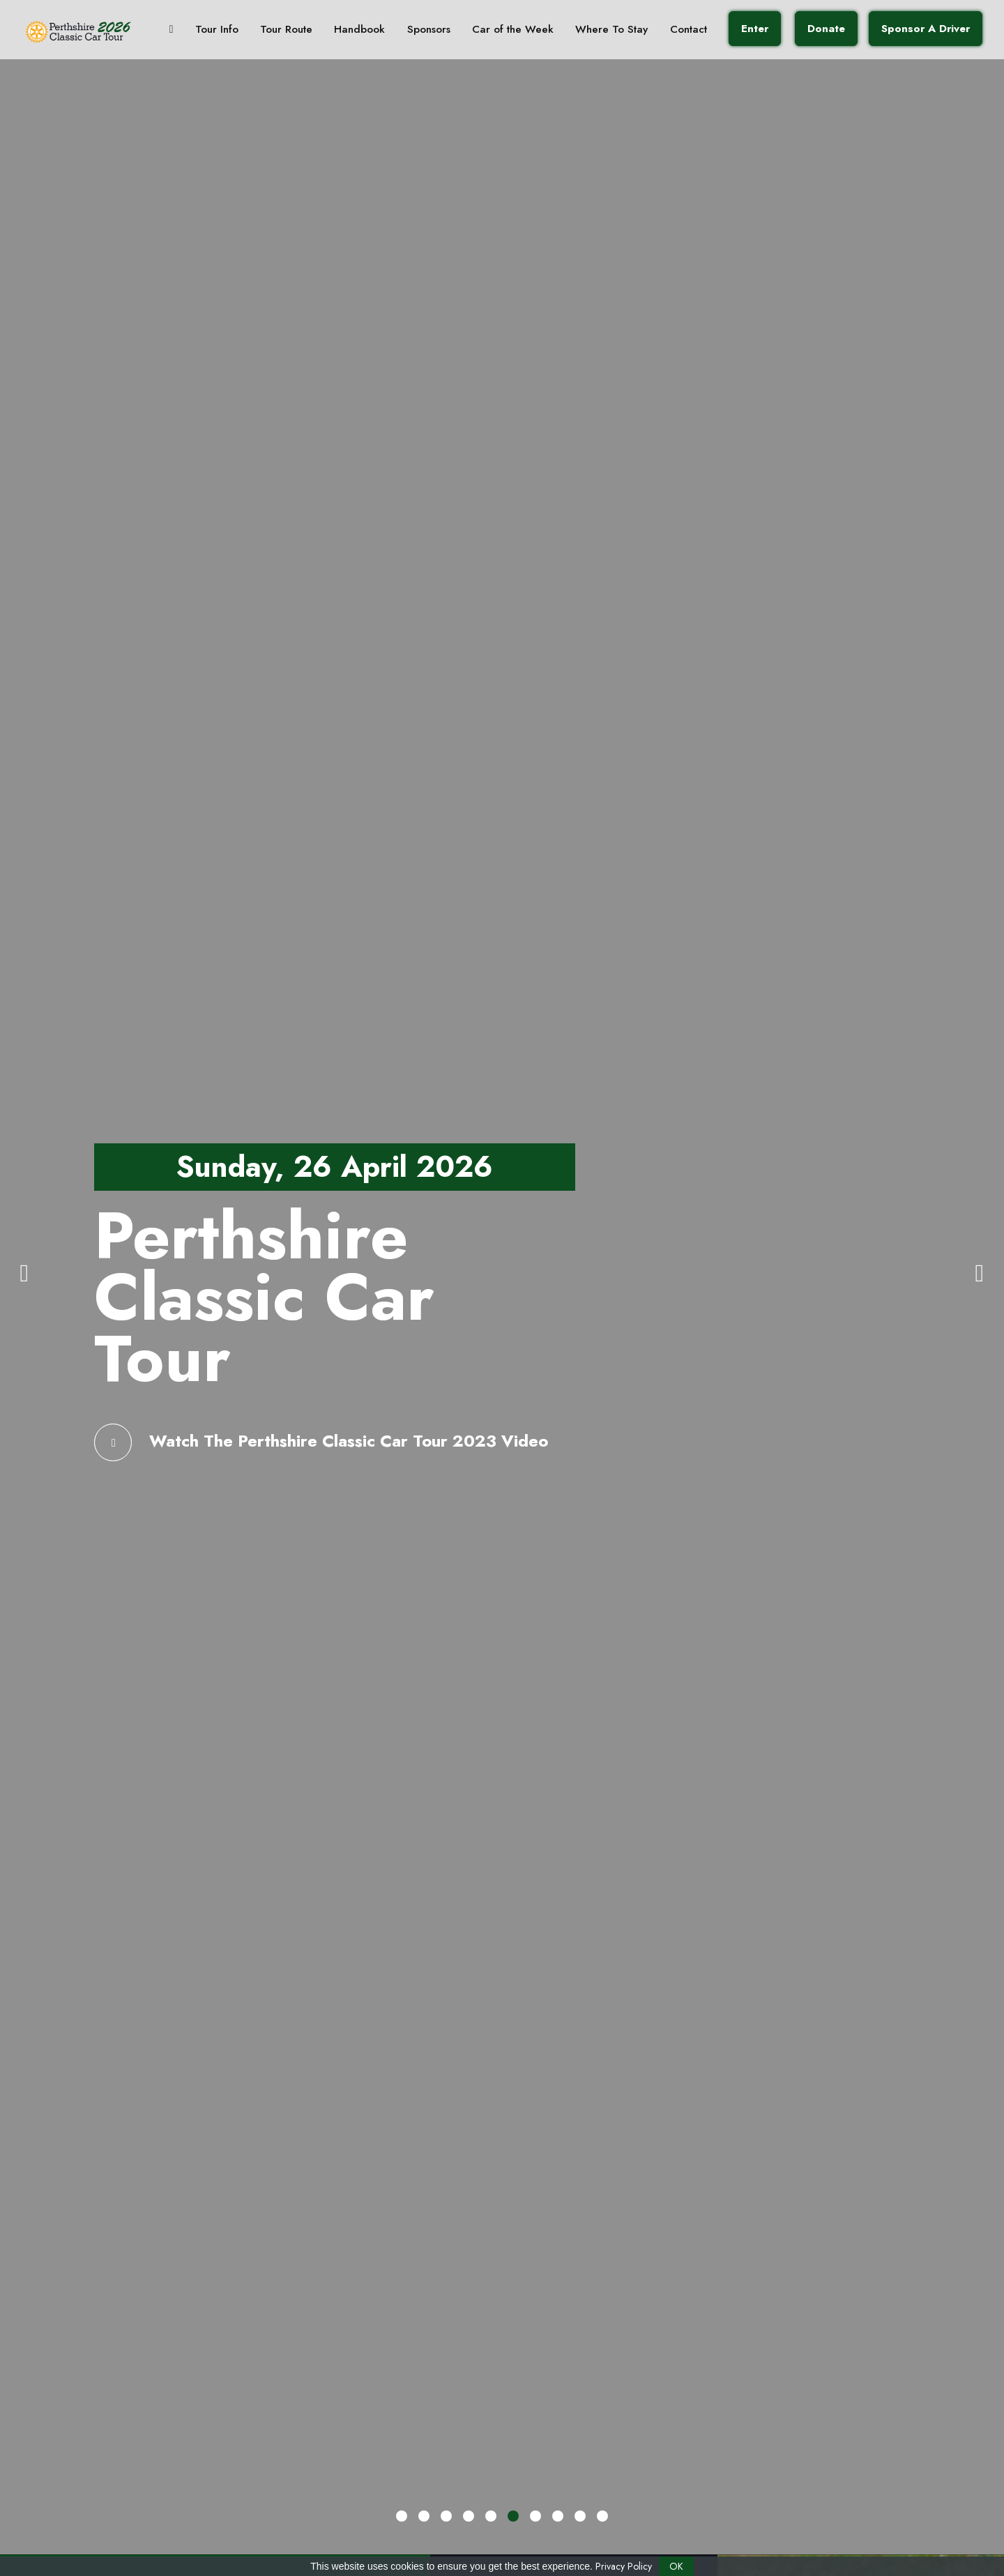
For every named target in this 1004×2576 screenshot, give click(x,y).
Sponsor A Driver (897, 31)
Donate (799, 31)
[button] (401, 2516)
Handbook (351, 31)
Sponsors (416, 31)
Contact (665, 31)
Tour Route (280, 31)
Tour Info (212, 31)
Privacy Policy (623, 2566)
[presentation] (24, 1272)
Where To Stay (592, 31)
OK (676, 2566)
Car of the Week (497, 31)
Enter (729, 31)
